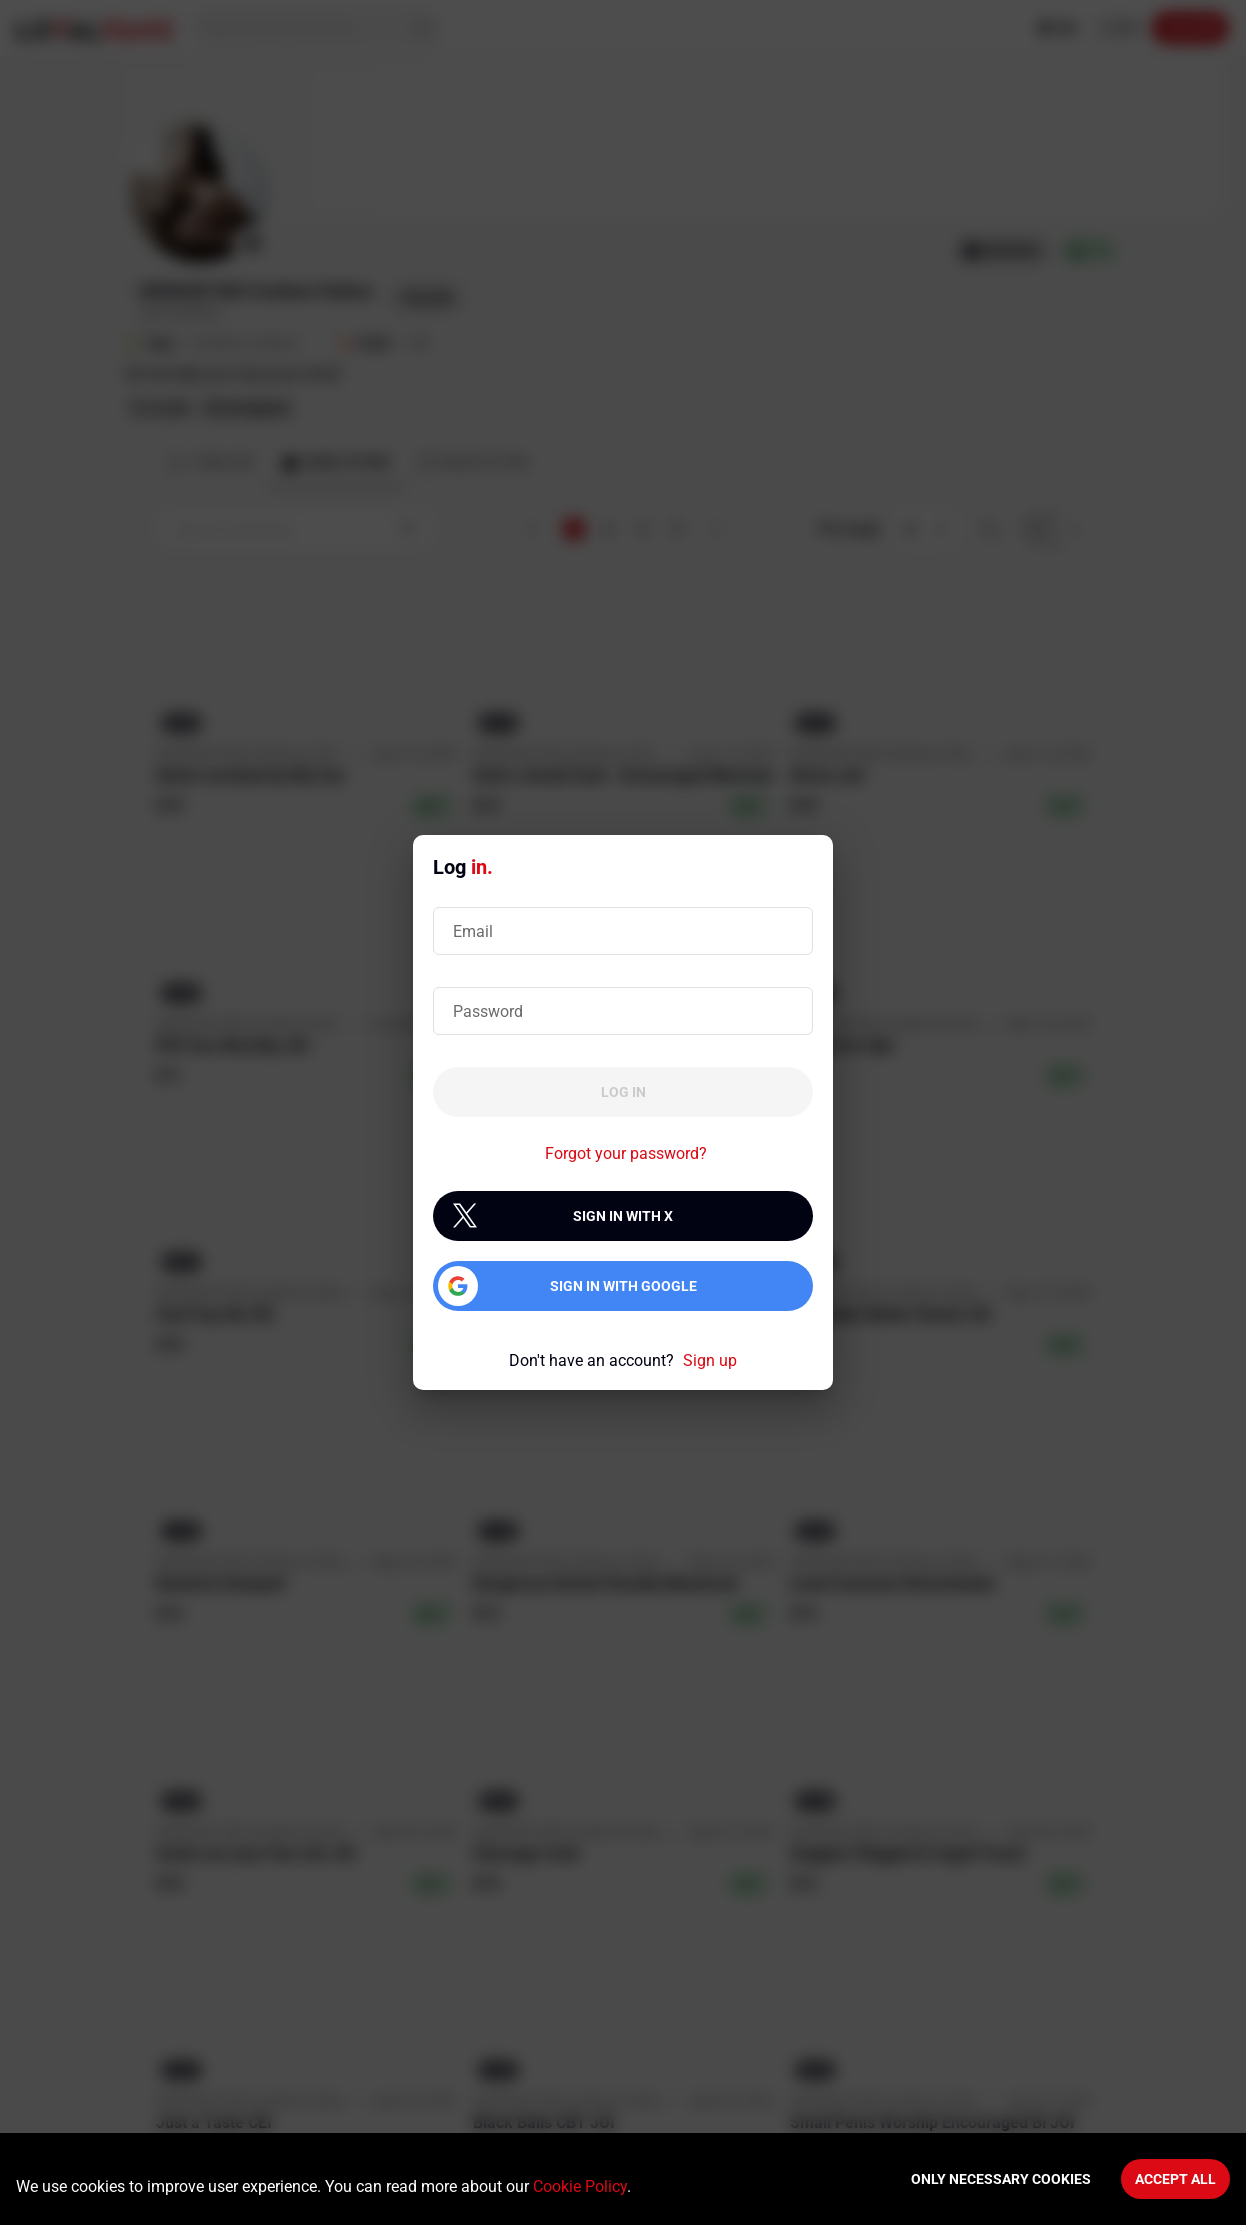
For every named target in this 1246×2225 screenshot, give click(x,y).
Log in (623, 1092)
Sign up (710, 1360)
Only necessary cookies (1001, 2179)
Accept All (1175, 2179)
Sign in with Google (623, 1286)
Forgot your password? (626, 1153)
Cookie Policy (580, 2186)
